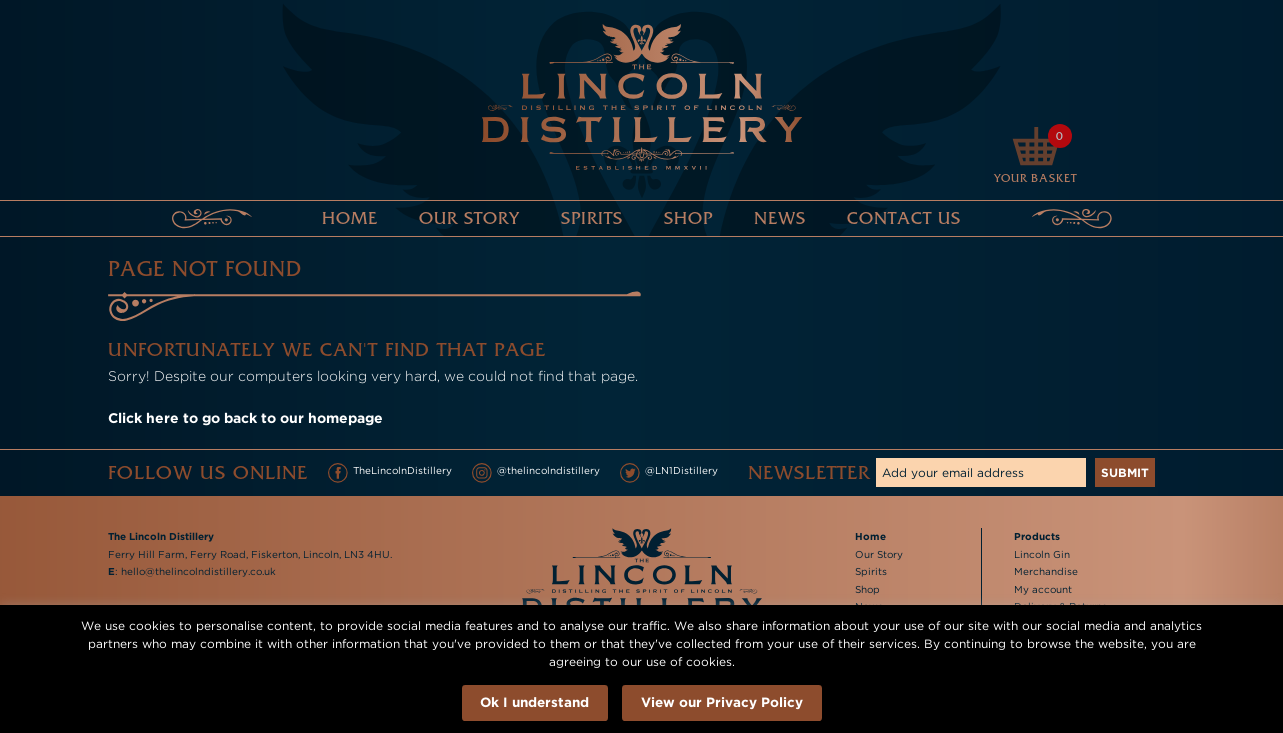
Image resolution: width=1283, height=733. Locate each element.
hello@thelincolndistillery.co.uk (198, 571)
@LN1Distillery (669, 473)
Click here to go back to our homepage (245, 417)
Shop (688, 218)
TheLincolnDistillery (390, 473)
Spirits (592, 218)
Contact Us (904, 218)
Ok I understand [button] (534, 701)
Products (1037, 536)
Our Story (469, 218)
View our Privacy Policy (722, 701)
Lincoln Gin (1042, 554)
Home (350, 218)
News (780, 218)
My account (1043, 589)
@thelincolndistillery (536, 473)
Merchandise (1046, 571)
